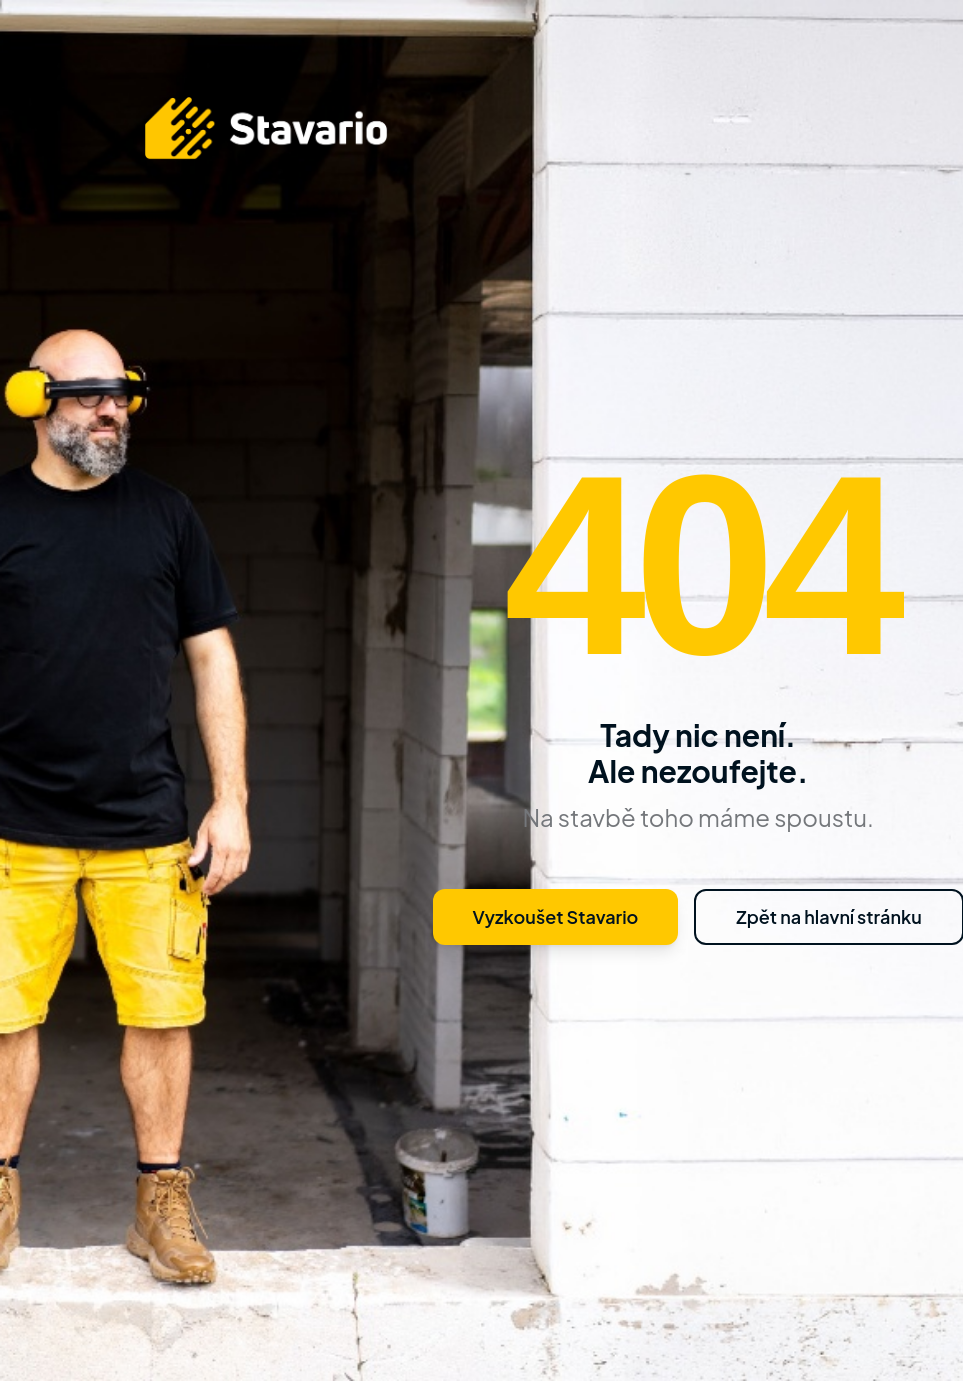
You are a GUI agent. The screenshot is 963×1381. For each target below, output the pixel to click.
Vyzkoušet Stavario (556, 916)
